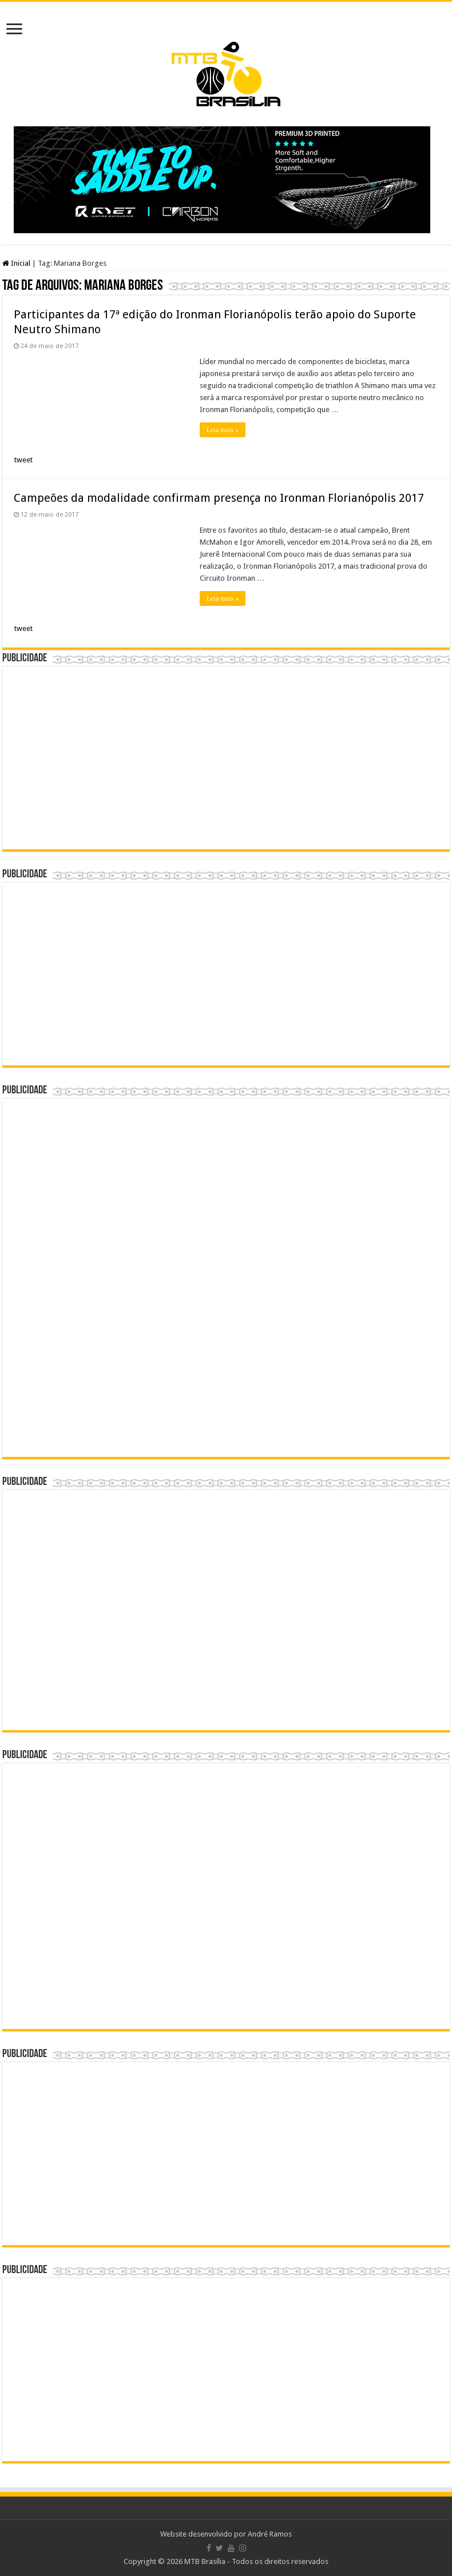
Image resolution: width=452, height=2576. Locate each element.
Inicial (16, 263)
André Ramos (270, 2534)
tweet (23, 460)
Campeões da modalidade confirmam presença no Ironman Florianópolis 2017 (219, 498)
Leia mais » (223, 430)
